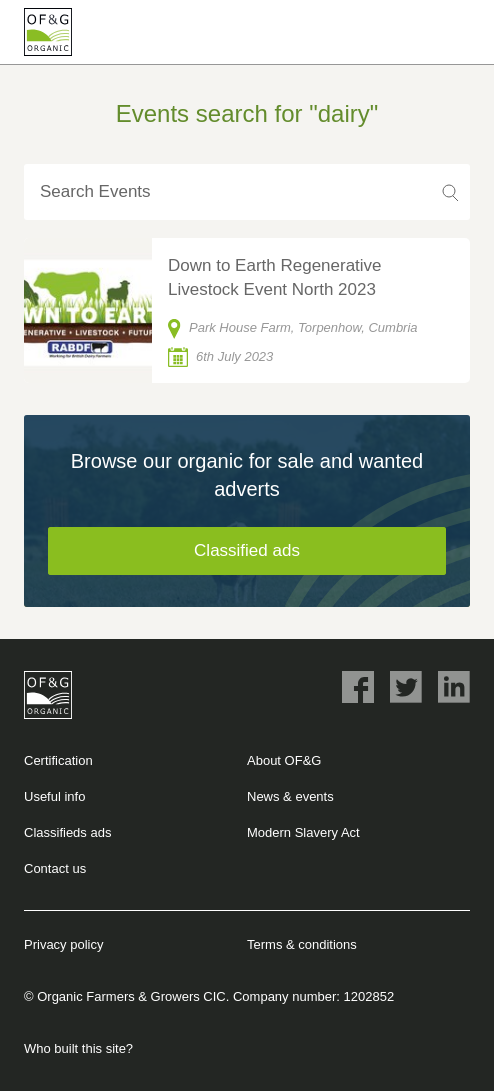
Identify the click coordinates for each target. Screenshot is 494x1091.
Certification (58, 760)
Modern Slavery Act (303, 832)
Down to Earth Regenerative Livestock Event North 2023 (275, 277)
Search (450, 192)
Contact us (55, 868)
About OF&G (284, 760)
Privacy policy (63, 944)
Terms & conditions (302, 944)
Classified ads (247, 550)
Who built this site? (78, 1048)
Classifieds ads (67, 832)
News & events (290, 796)
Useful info (54, 796)
